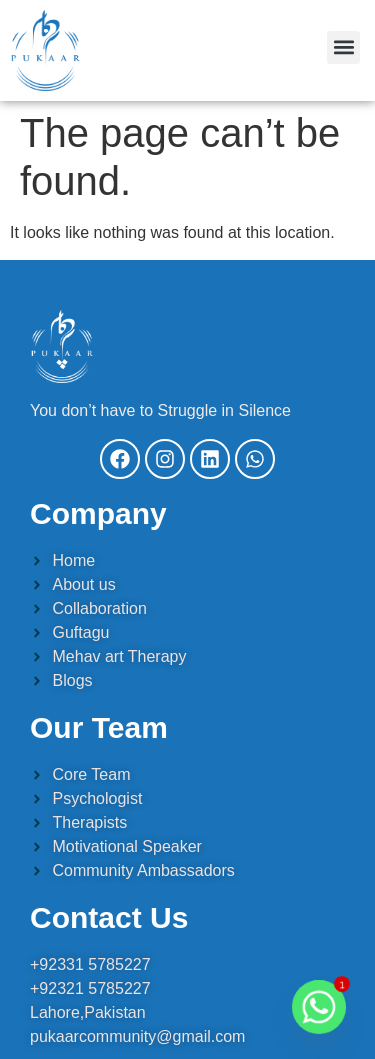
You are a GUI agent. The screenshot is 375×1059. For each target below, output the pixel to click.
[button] (343, 47)
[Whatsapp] (319, 1007)
